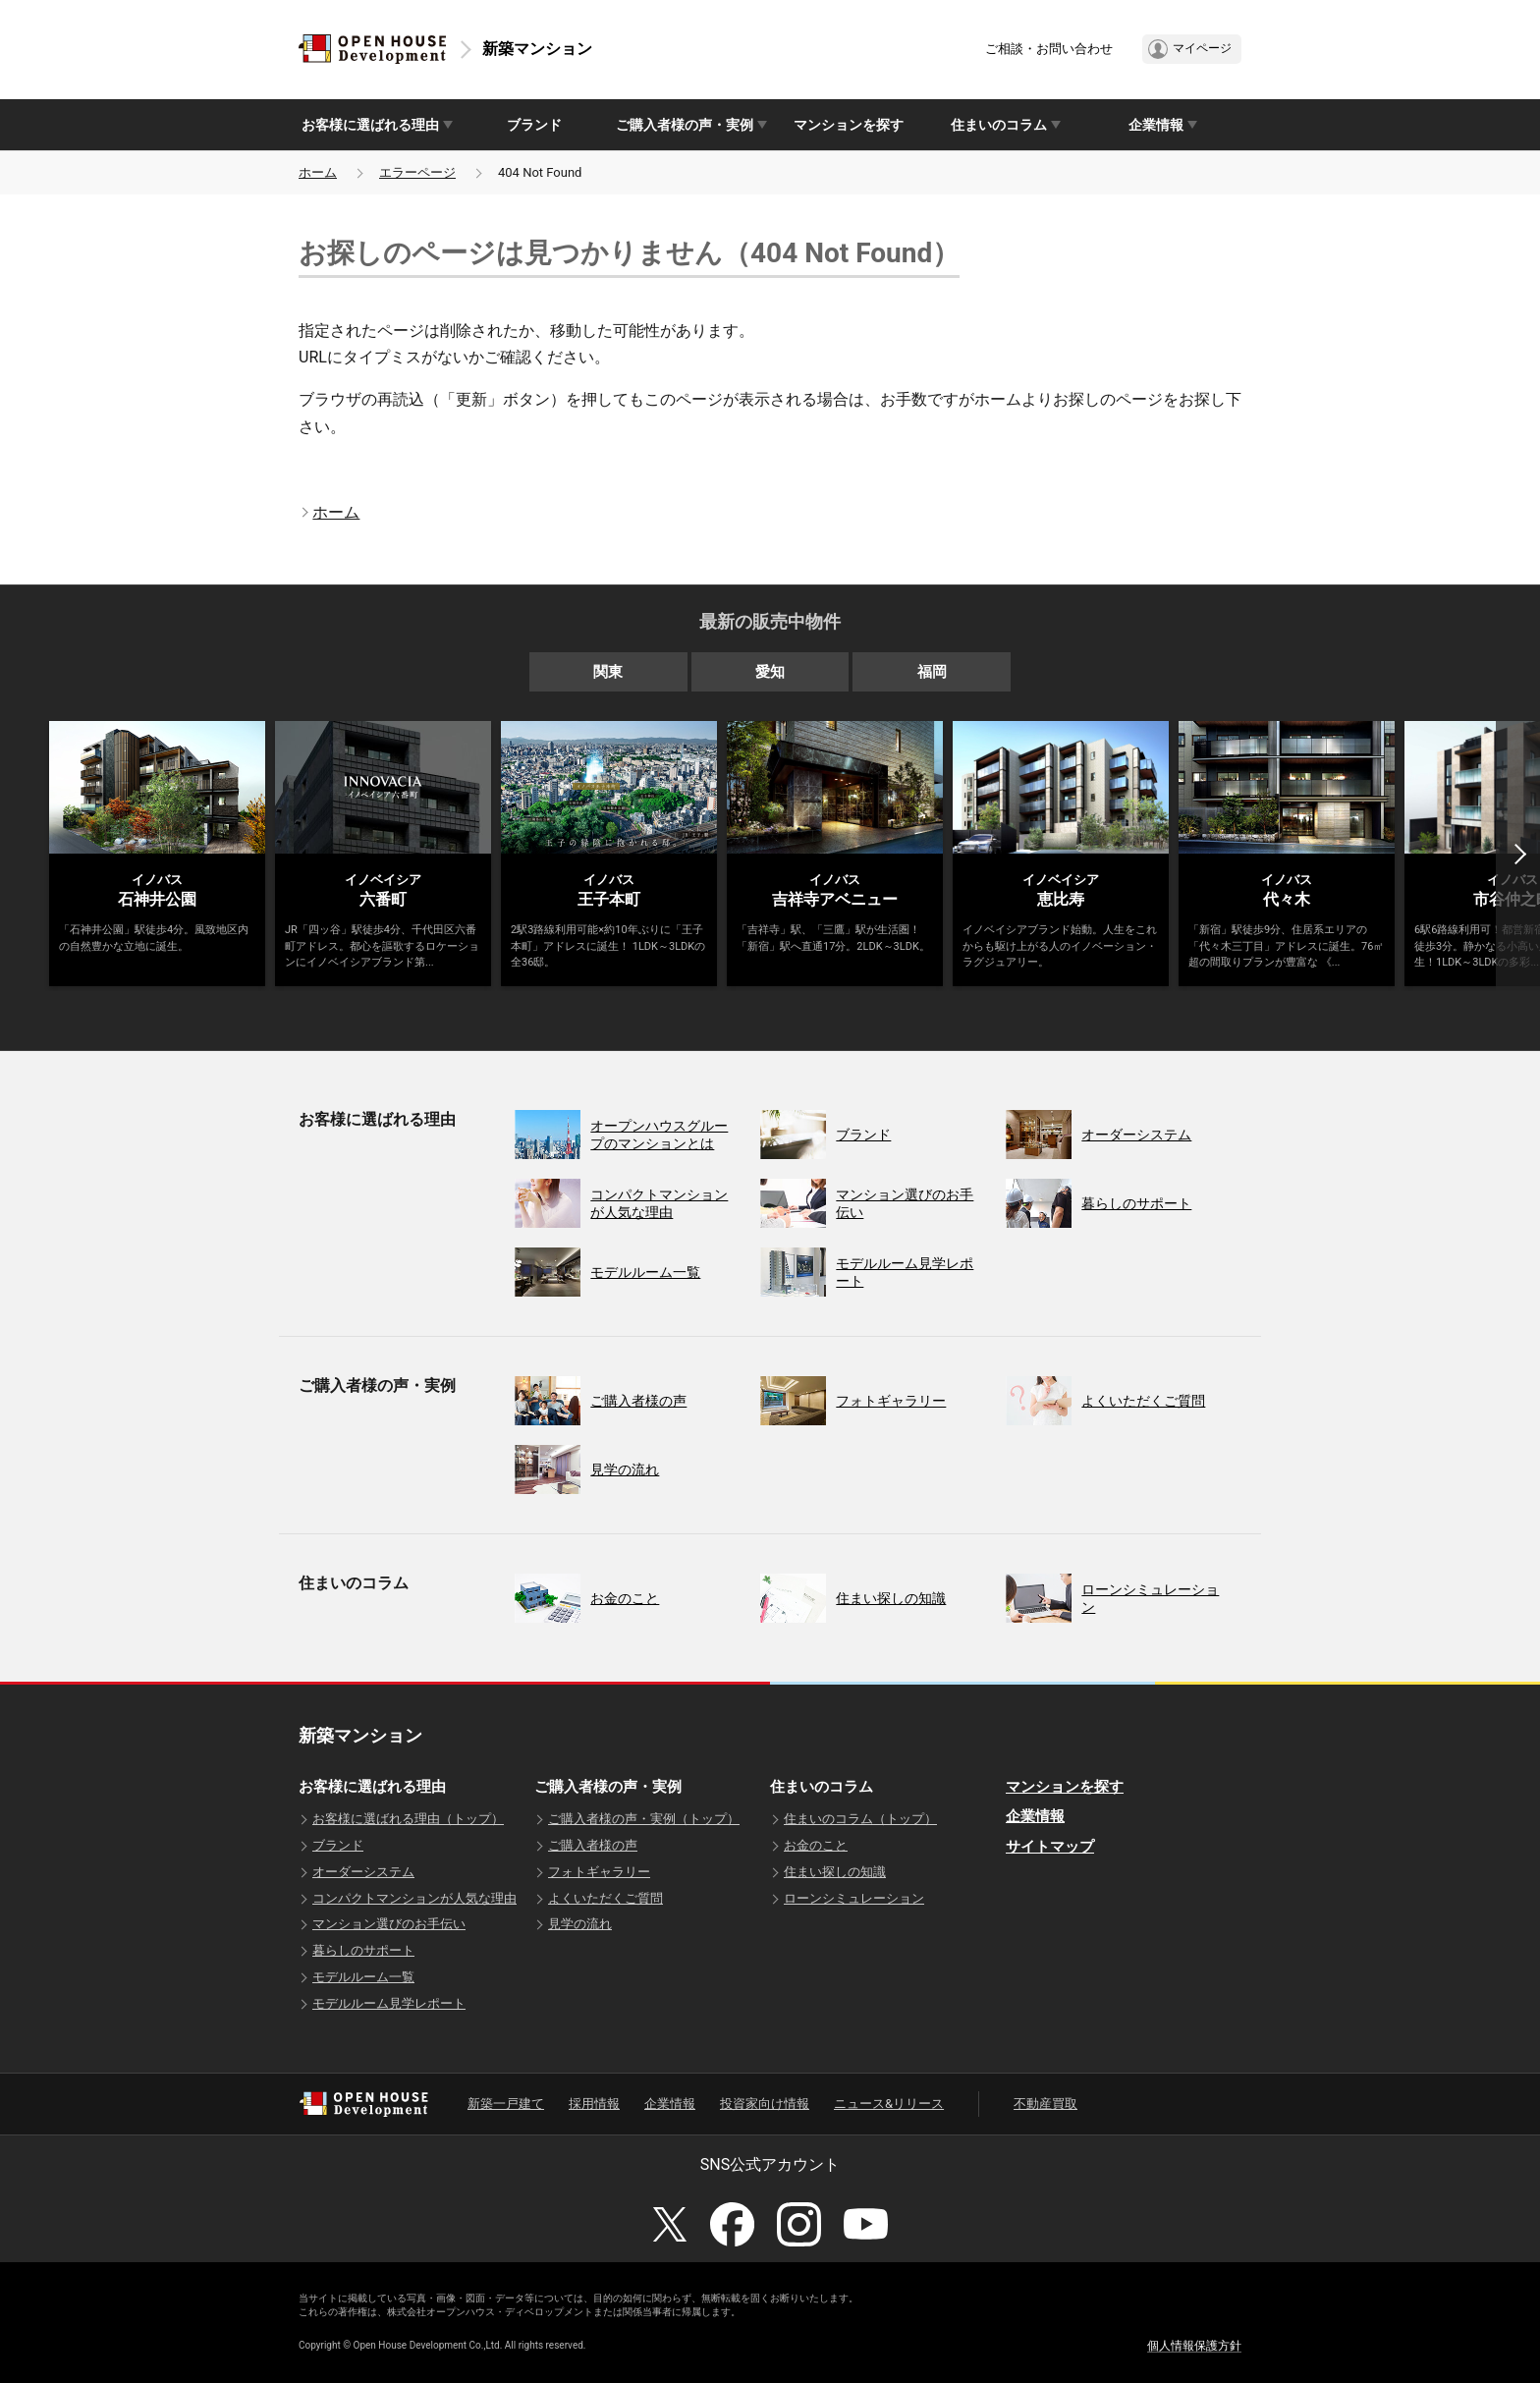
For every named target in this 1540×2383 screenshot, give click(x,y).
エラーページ (417, 172)
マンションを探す (849, 125)
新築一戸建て (506, 2103)
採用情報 (594, 2103)
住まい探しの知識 (835, 1871)
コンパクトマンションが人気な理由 (414, 1898)
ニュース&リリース (889, 2103)
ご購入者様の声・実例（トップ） (644, 1818)
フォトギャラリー (599, 1871)
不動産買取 (1045, 2103)
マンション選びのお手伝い (389, 1923)
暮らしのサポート (363, 1950)
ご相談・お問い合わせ (1049, 48)
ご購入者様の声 (592, 1845)
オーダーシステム (363, 1871)
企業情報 (1035, 1816)
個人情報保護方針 (1194, 2346)
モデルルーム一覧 (363, 1976)
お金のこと (816, 1845)
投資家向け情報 (764, 2103)
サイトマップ (1050, 1847)
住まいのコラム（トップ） (860, 1818)
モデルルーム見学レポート (389, 2003)
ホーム (318, 172)
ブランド (534, 125)
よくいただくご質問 (605, 1898)
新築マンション (537, 48)
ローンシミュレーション (854, 1898)
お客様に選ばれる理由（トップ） (408, 1818)
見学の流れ (580, 1923)
